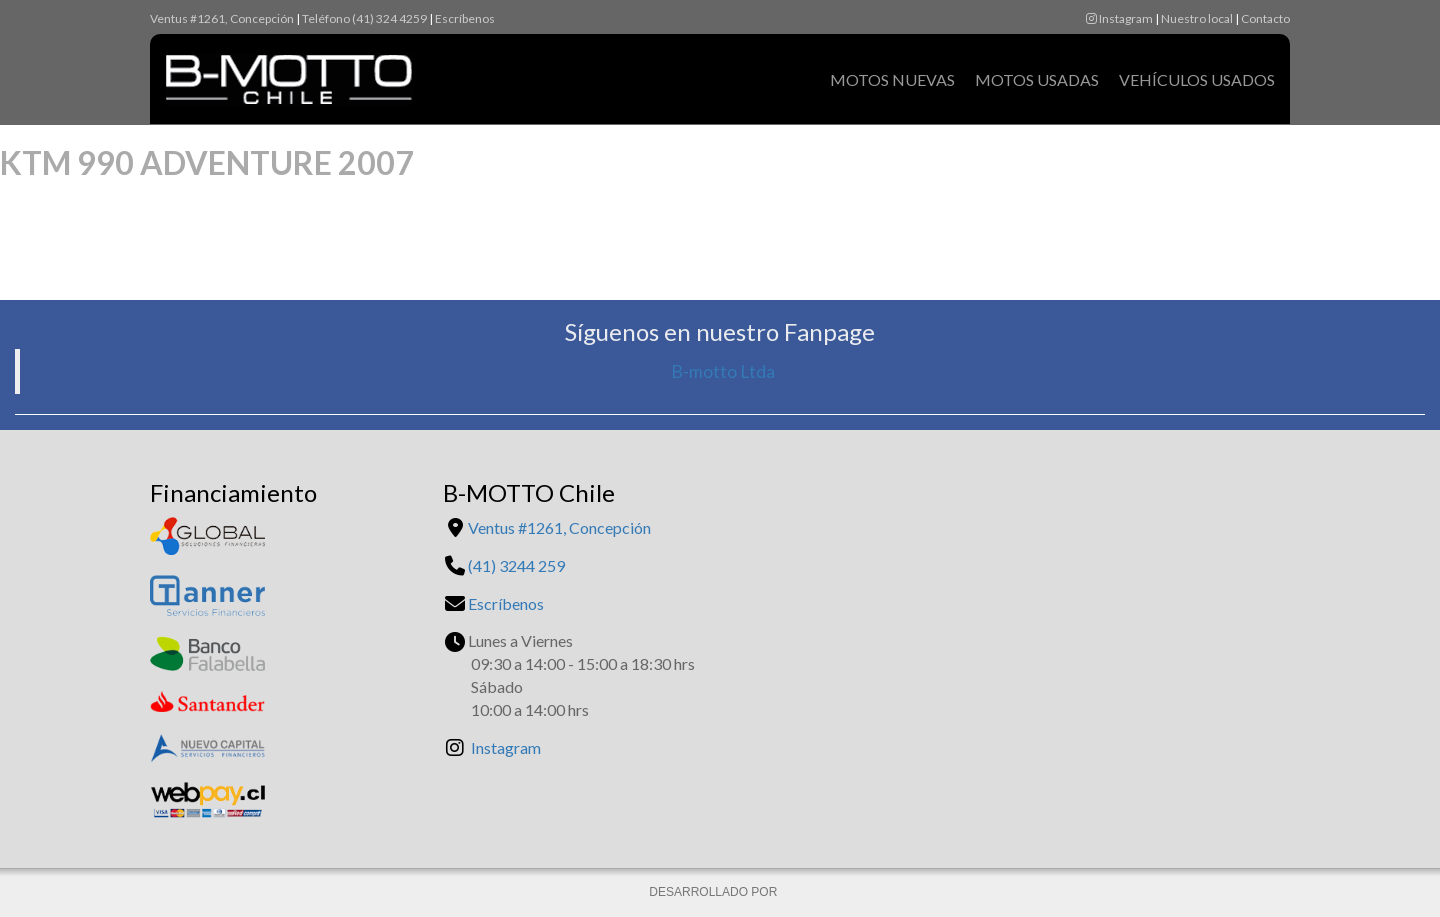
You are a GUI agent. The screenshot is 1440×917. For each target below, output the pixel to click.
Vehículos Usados (1197, 79)
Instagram (1119, 18)
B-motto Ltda (723, 371)
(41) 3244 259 (516, 565)
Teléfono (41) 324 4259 (364, 18)
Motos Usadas (1037, 79)
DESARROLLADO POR (714, 892)
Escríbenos (465, 18)
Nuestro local (1197, 18)
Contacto (1265, 18)
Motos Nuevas (892, 79)
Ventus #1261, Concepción (222, 18)
